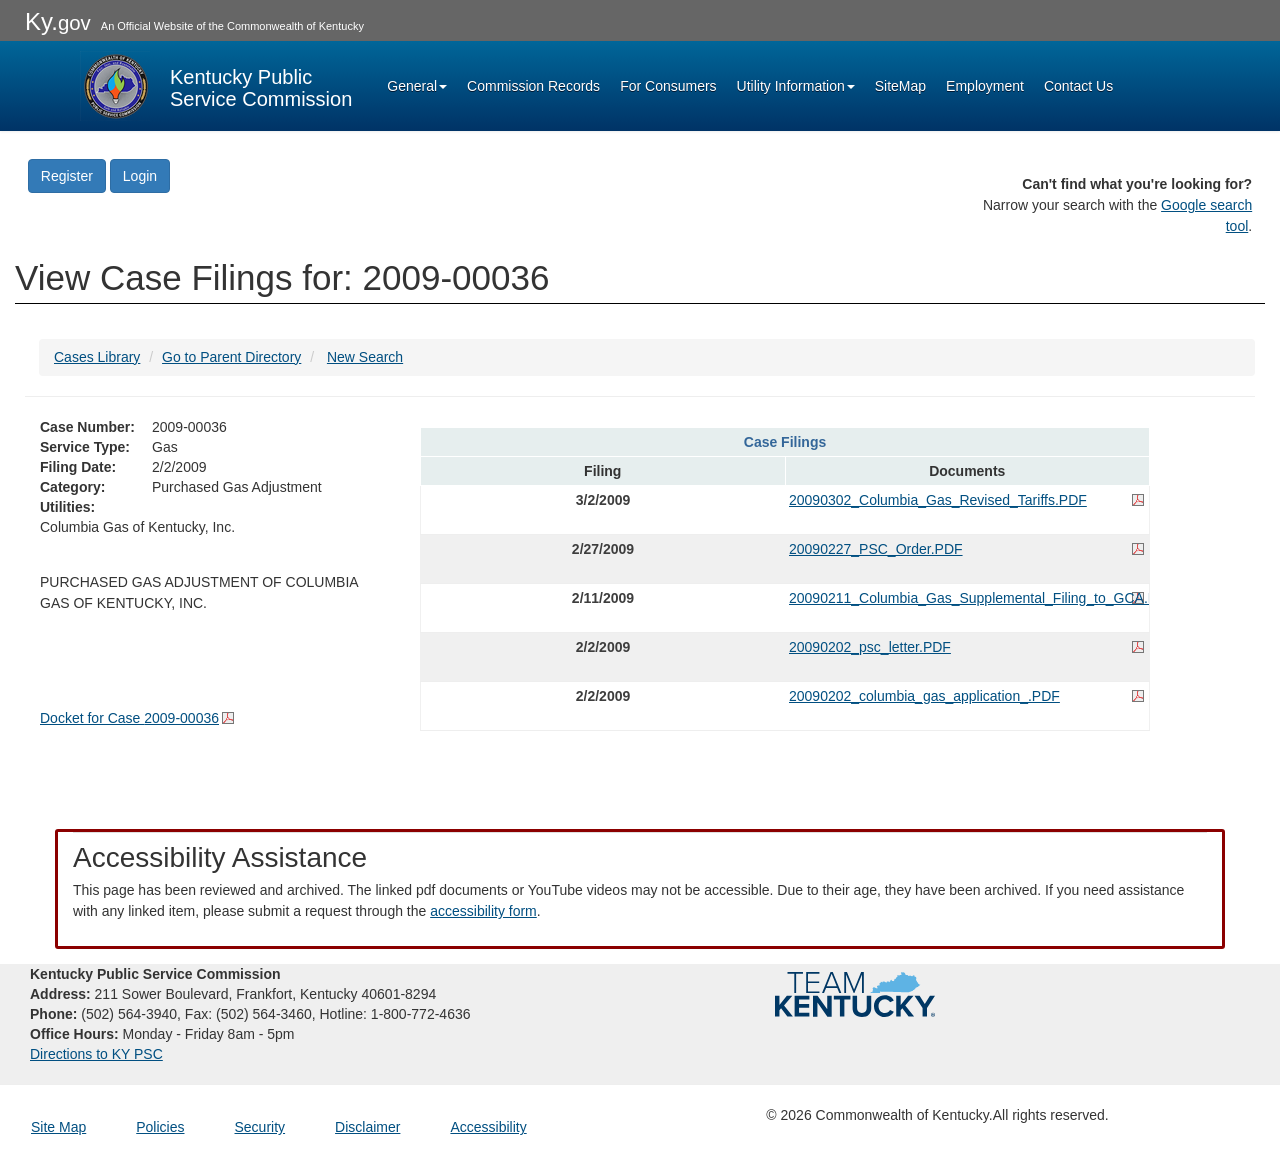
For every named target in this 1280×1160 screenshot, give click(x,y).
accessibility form (483, 911)
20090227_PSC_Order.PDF (876, 549)
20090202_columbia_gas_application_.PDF (924, 696)
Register (67, 176)
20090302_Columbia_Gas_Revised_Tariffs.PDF (938, 500)
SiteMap (900, 86)
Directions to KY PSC (96, 1054)
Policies (160, 1127)
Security (260, 1127)
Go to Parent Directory (231, 357)
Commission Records (533, 86)
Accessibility (488, 1127)
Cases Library (97, 357)
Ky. (58, 21)
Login (140, 176)
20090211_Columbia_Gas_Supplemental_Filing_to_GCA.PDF (967, 598)
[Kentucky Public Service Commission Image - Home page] (216, 86)
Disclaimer (367, 1127)
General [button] (417, 86)
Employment (985, 86)
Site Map (58, 1127)
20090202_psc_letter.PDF (870, 647)
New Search (365, 357)
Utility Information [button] (796, 86)
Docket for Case (129, 718)
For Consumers (668, 86)
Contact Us (1078, 86)
